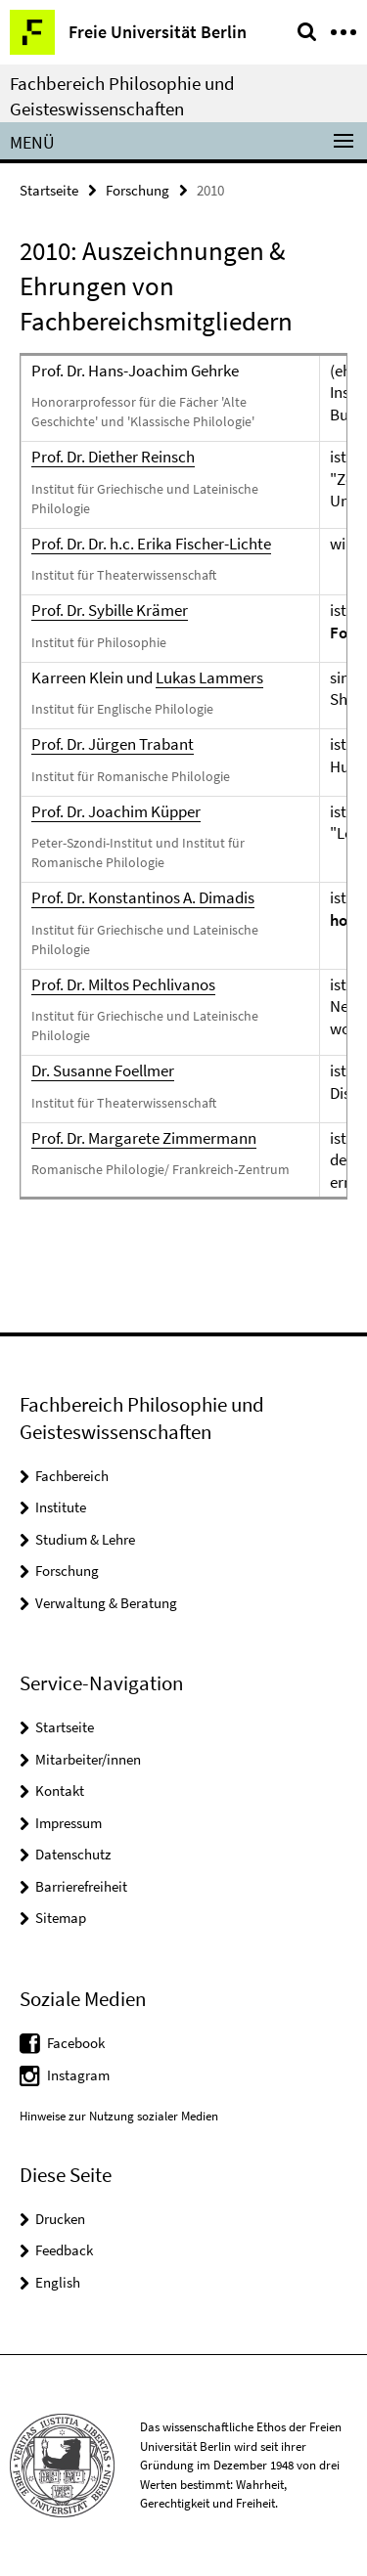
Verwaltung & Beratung (106, 1603)
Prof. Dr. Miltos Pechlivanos (123, 984)
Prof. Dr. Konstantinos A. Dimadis (142, 897)
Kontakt (59, 1790)
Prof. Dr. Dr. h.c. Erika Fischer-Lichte (151, 543)
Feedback (64, 2250)
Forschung (137, 190)
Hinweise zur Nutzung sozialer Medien (119, 2116)
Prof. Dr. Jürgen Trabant (112, 744)
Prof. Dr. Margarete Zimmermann (143, 1138)
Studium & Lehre (85, 1539)
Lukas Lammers (209, 677)
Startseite (49, 190)
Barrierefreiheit (81, 1886)
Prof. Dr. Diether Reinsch (113, 456)
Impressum (68, 1822)
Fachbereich (72, 1475)
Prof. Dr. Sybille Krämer (109, 610)
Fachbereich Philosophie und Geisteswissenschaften (122, 95)
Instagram (78, 2075)
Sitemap (60, 1917)
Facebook (76, 2042)
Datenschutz (73, 1854)
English (57, 2282)
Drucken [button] (60, 2218)
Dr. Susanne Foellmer (102, 1070)
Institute (60, 1507)
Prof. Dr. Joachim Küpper (116, 811)
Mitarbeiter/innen (88, 1759)
